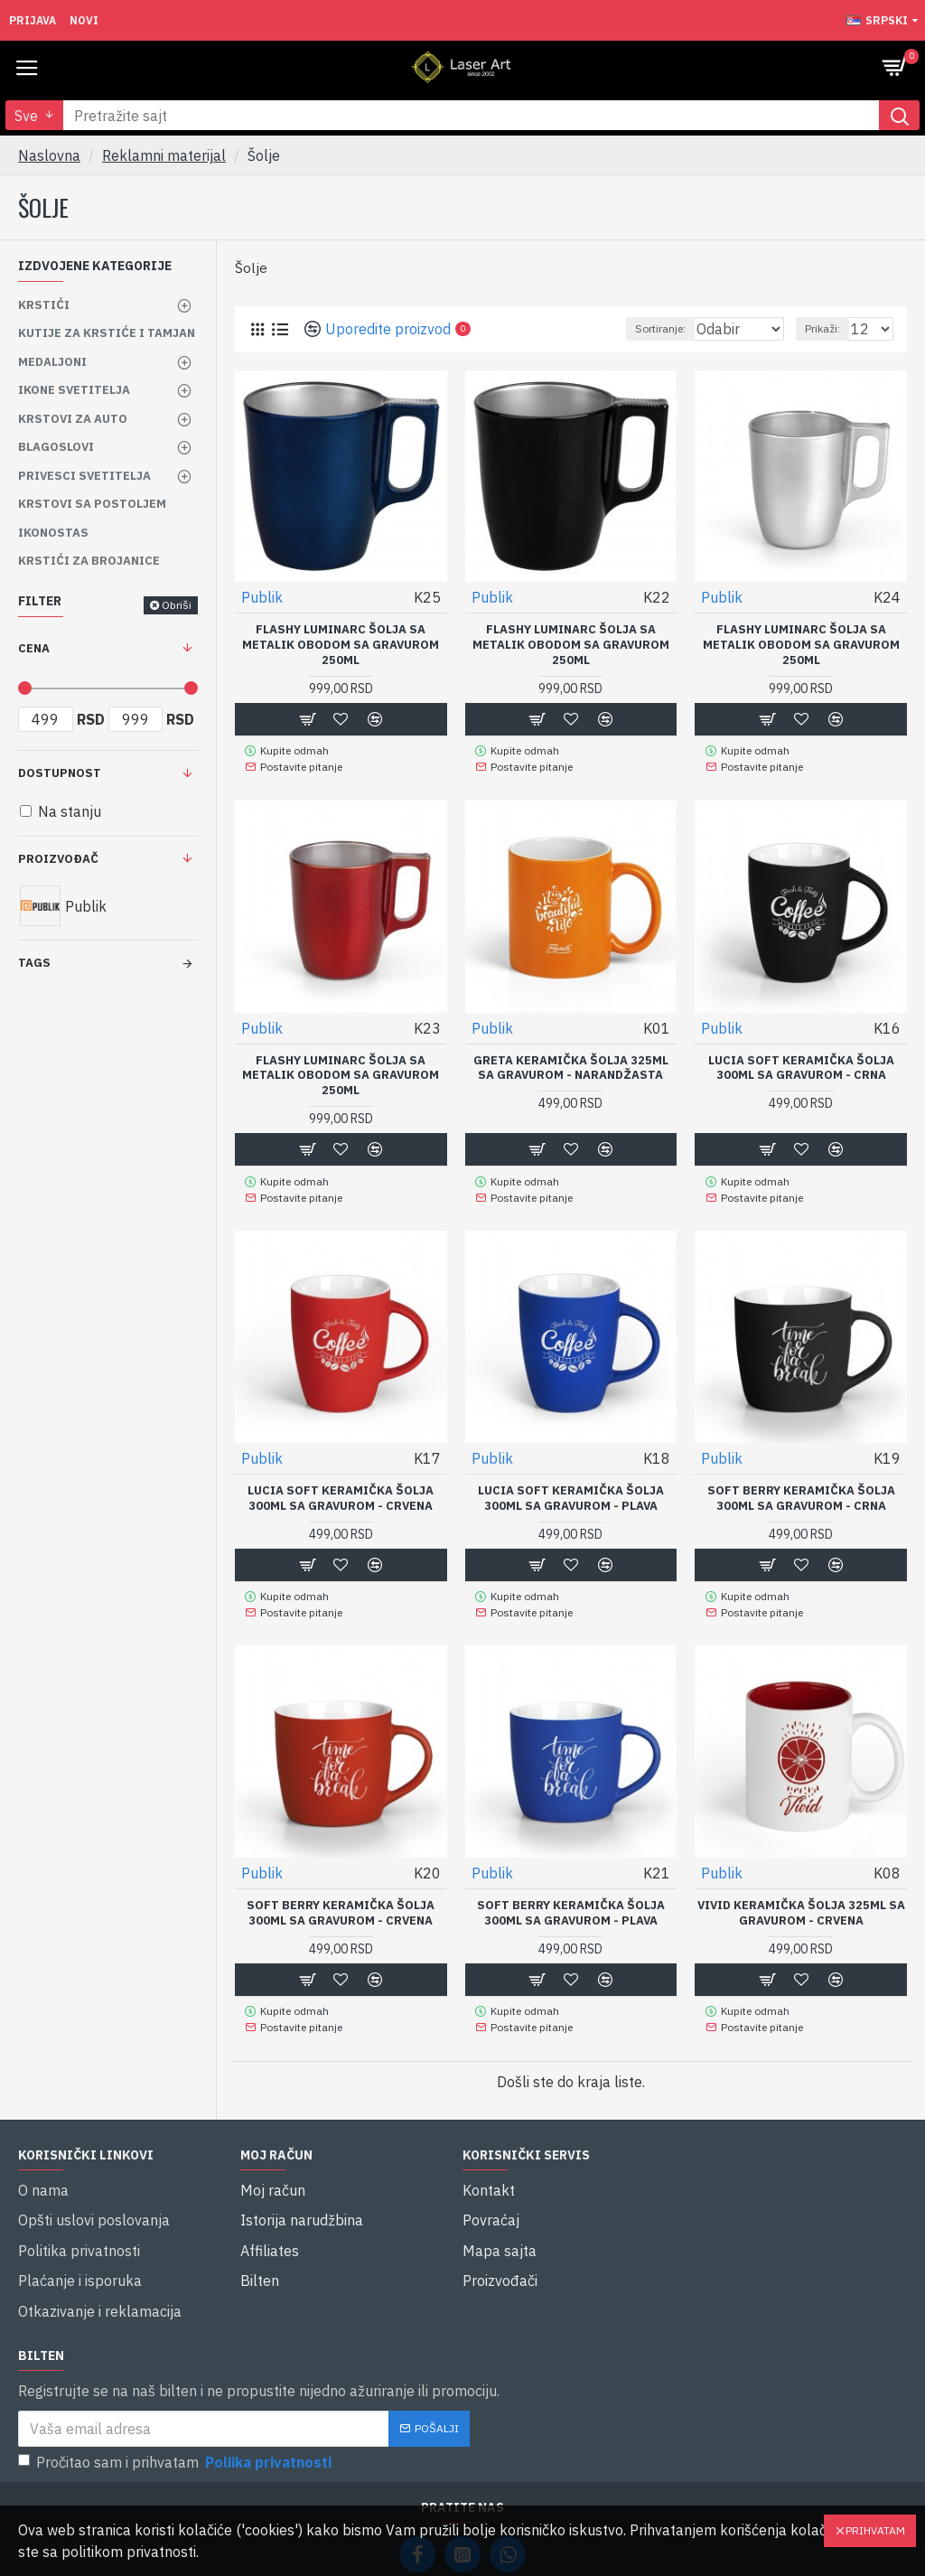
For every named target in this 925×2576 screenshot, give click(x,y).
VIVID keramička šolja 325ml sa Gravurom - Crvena (801, 1900)
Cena (34, 648)
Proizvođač (58, 858)
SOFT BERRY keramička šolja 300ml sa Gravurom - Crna (801, 1489)
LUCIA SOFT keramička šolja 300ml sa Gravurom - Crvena (341, 1489)
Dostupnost (59, 773)
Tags (34, 962)
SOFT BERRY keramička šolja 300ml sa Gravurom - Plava (571, 1900)
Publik (262, 597)
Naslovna (49, 155)
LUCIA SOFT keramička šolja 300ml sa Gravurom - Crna (801, 1064)
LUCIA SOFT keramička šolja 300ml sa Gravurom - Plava (571, 1489)
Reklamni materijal (164, 155)
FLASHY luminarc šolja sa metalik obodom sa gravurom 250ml (340, 645)
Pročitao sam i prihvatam (176, 2401)
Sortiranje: (614, 328)
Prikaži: (822, 328)
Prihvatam (875, 2530)
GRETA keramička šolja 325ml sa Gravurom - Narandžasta (570, 1064)
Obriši (177, 605)
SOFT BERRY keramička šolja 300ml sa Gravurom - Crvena (340, 1900)
